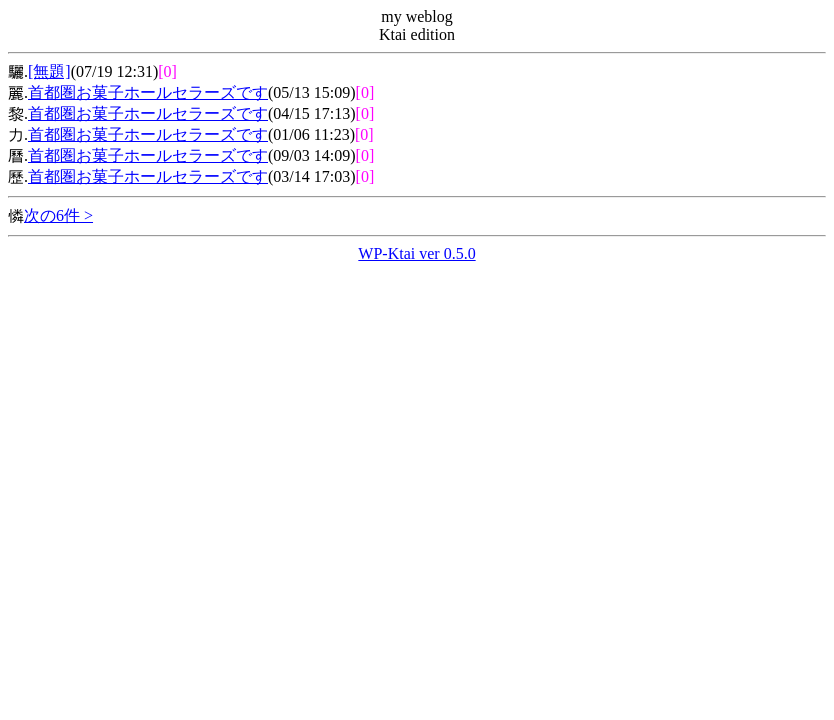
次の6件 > (58, 215)
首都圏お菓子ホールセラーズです (148, 92)
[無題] (49, 71)
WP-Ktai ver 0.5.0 (416, 253)
